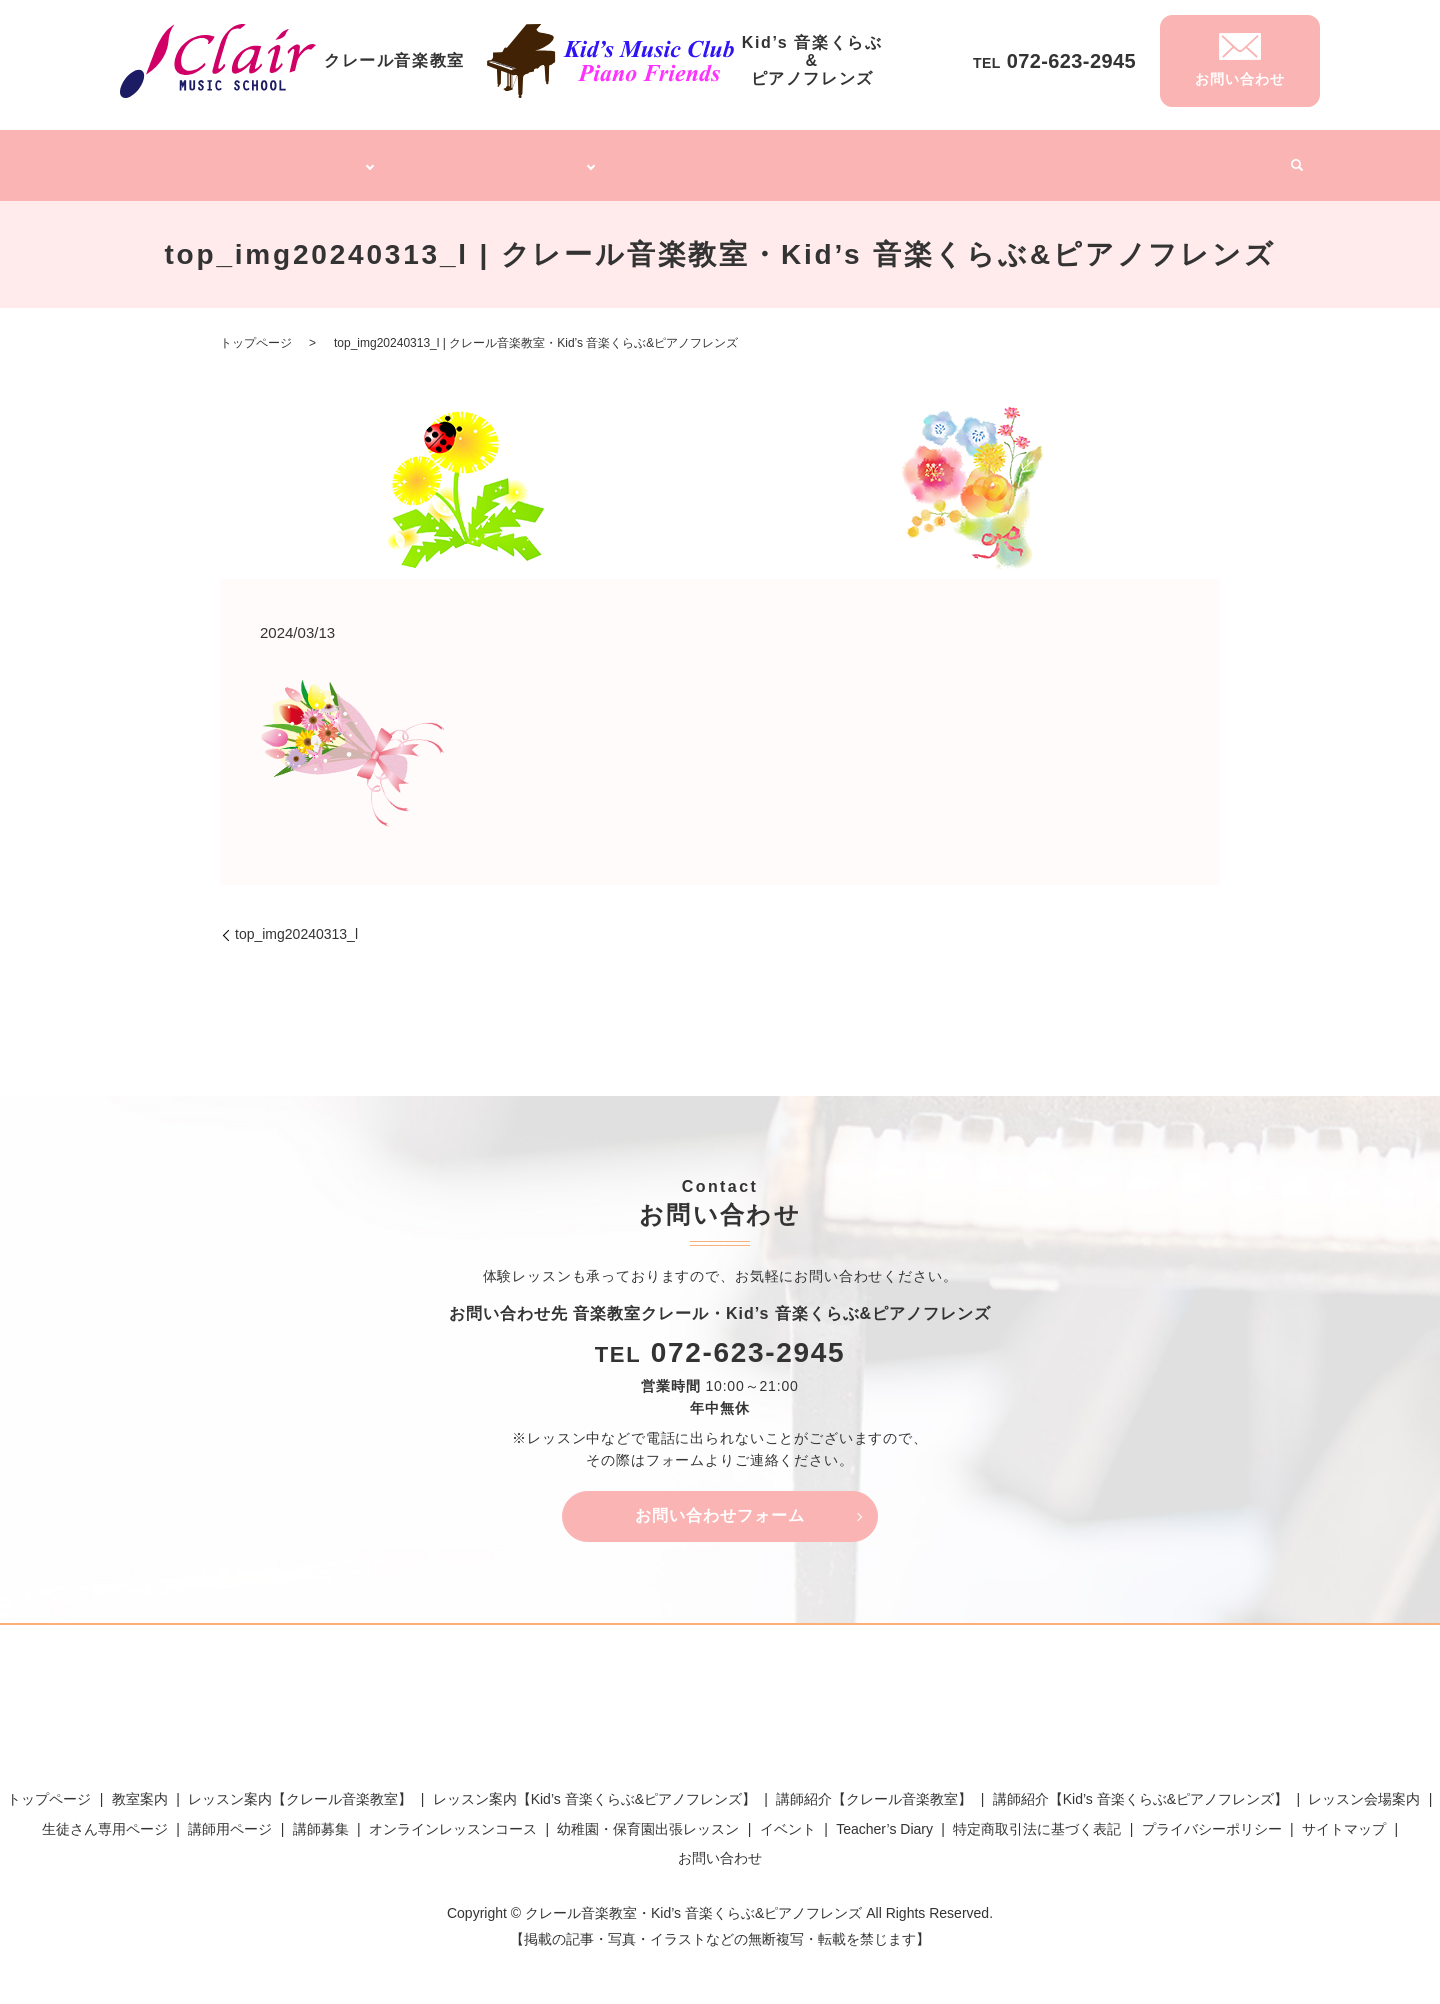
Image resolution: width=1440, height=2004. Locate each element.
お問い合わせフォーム (720, 1504)
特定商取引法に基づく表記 (1037, 1817)
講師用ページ (230, 1817)
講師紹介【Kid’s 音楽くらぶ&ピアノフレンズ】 (1140, 1788)
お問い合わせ (720, 1846)
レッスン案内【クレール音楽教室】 (300, 1788)
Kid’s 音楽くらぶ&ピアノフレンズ (499, 158)
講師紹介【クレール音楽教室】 (874, 1788)
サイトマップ (1344, 1817)
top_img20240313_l (296, 923)
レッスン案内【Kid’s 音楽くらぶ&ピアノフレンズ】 (594, 1788)
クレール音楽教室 (305, 158)
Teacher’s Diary (1141, 158)
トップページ (191, 158)
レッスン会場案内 (1364, 1788)
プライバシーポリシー (1212, 1817)
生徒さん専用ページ (105, 1817)
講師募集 (1046, 158)
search (1289, 160)
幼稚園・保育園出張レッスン (911, 158)
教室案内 (140, 1788)
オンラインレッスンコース (720, 158)
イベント (1238, 158)
